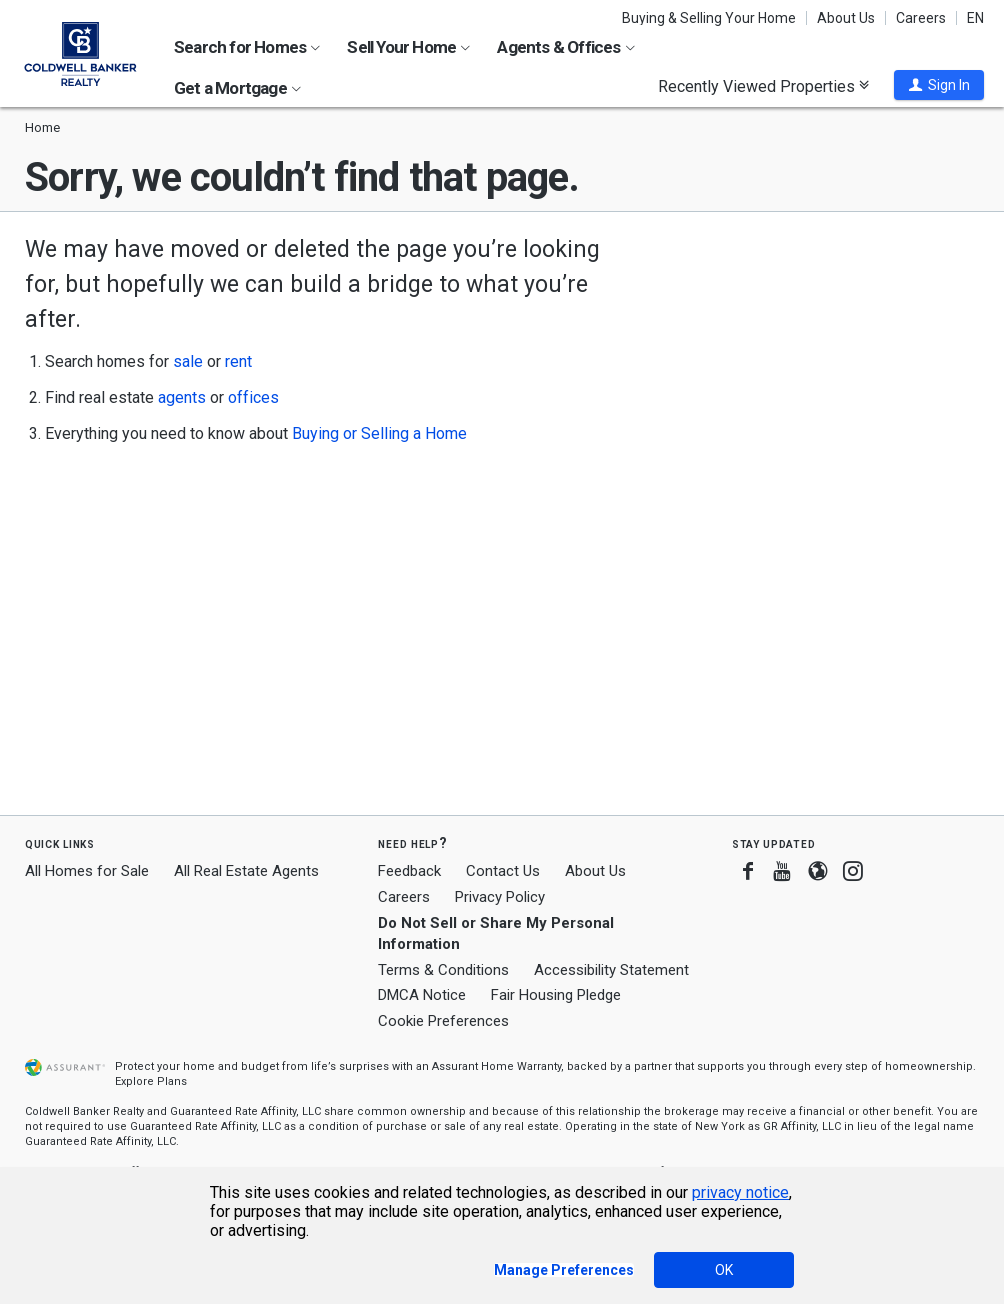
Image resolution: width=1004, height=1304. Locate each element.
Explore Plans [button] (151, 1081)
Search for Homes (247, 47)
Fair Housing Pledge (556, 995)
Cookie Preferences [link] (443, 1021)
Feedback (409, 871)
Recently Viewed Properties (763, 86)
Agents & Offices (565, 47)
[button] (939, 85)
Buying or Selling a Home (379, 433)
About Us (846, 18)
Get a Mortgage (237, 88)
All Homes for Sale (87, 871)
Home (42, 127)
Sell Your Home (408, 47)
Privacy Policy (500, 897)
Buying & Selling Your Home (709, 18)
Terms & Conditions (443, 970)
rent (238, 361)
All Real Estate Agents (246, 871)
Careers (921, 18)
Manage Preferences (564, 1270)
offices (253, 397)
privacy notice (740, 1192)
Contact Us (503, 871)
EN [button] (975, 18)
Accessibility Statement (611, 970)
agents (182, 397)
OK (724, 1270)
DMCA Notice (422, 995)
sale (188, 361)
